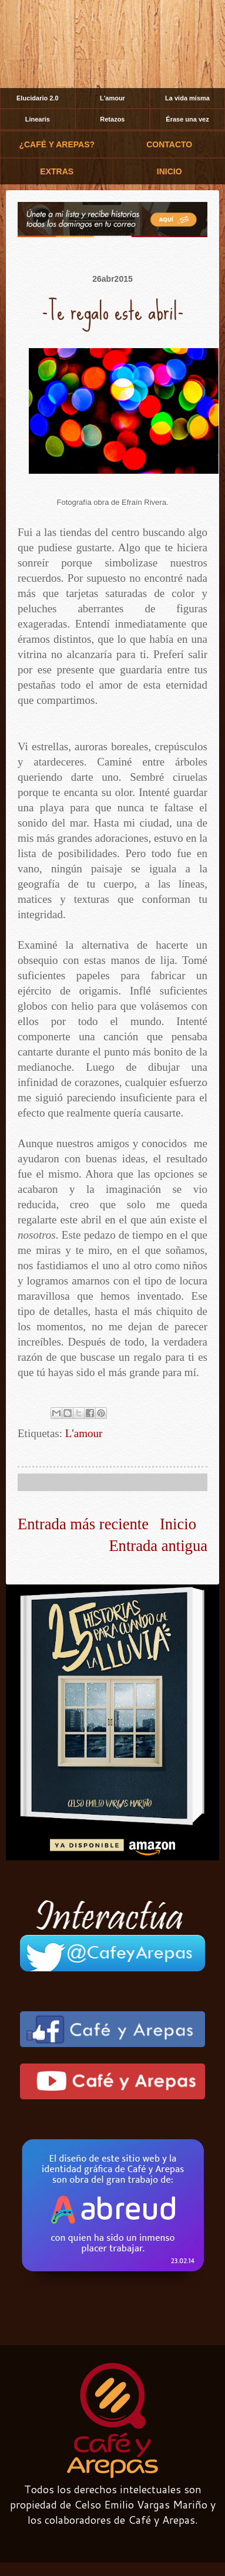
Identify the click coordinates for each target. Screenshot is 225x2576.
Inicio (178, 1524)
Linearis (37, 119)
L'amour (112, 98)
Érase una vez (187, 119)
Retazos (112, 119)
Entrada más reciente (83, 1524)
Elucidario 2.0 (37, 98)
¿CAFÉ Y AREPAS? (57, 144)
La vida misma (187, 98)
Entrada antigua (158, 1546)
